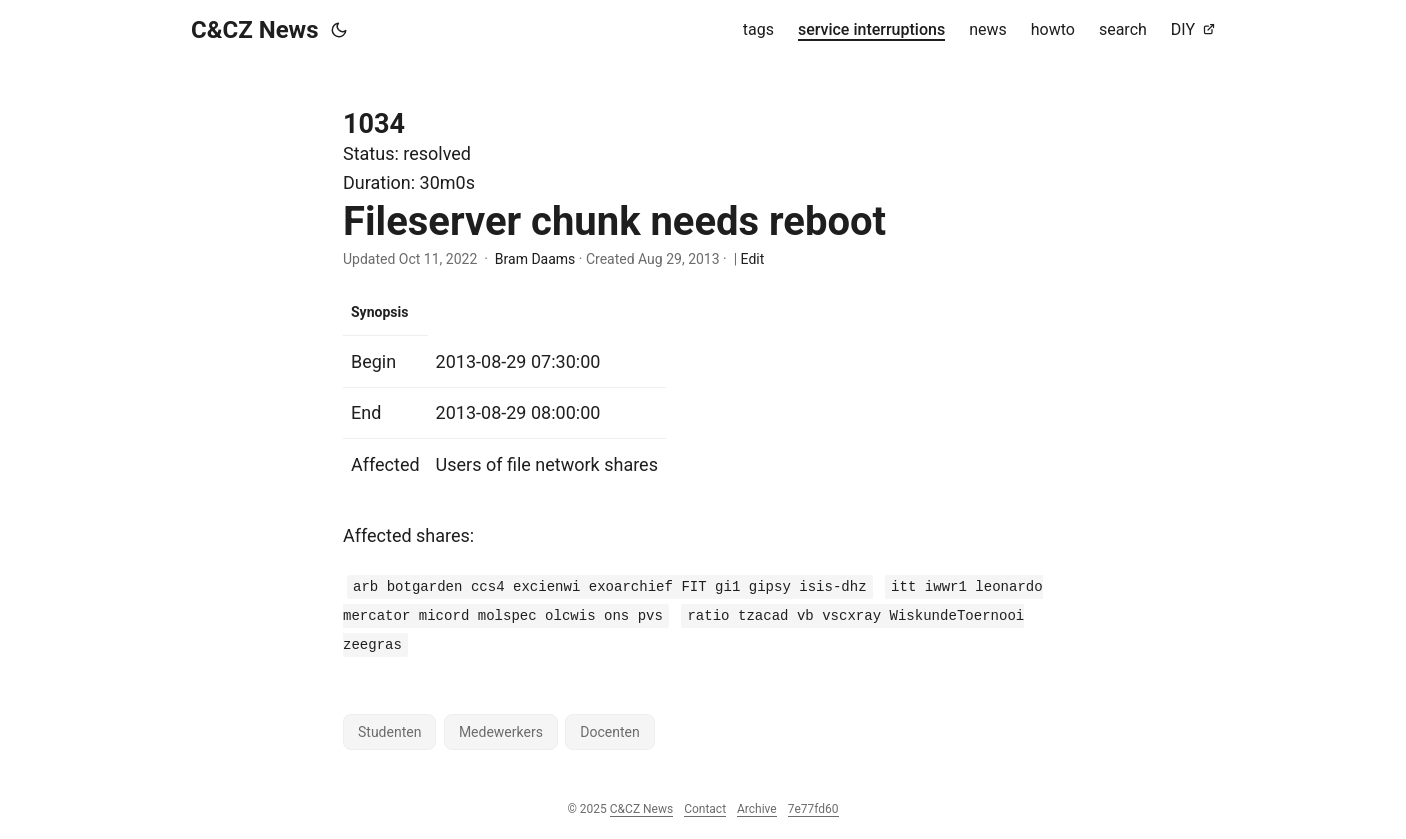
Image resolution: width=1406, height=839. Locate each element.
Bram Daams (535, 259)
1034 (374, 124)
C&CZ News (255, 30)
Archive (757, 809)
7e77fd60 (813, 809)
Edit (753, 259)
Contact (705, 809)
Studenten (389, 732)
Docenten (609, 732)
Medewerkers (501, 732)
